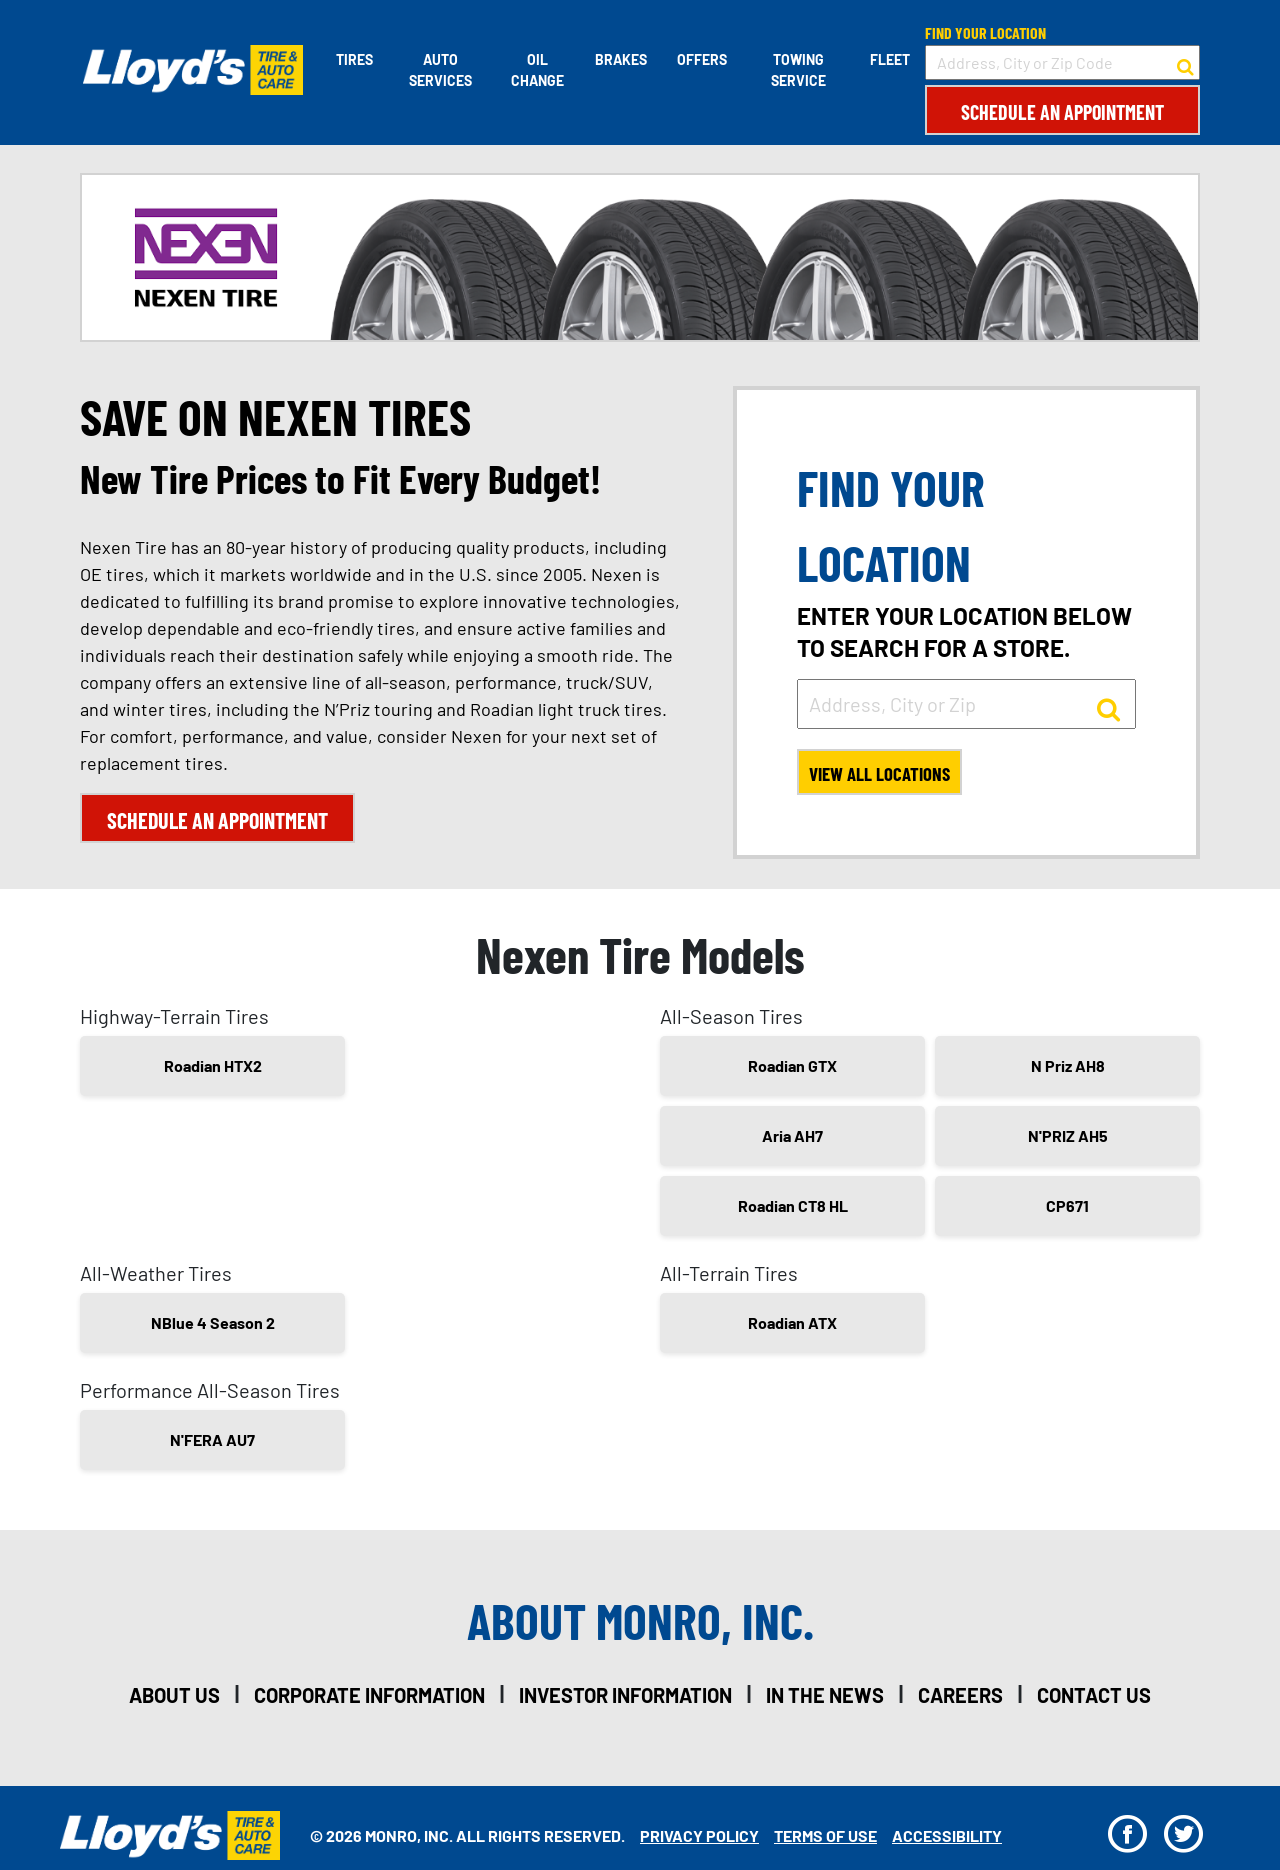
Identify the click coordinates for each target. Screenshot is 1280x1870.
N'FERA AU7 (212, 1443)
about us (174, 1699)
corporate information (369, 1699)
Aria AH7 (792, 1139)
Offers (701, 59)
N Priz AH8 (1068, 1069)
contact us (1094, 1699)
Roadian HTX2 (213, 1069)
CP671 (1067, 1209)
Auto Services (438, 70)
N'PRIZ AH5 (1068, 1139)
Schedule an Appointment (1062, 112)
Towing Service (798, 70)
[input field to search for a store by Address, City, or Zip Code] (1062, 62)
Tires (351, 59)
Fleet (890, 59)
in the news (825, 1699)
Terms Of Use (825, 1839)
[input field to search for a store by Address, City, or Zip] (966, 704)
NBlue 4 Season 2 (213, 1326)
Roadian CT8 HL (793, 1209)
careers (960, 1699)
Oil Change (535, 70)
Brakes (620, 59)
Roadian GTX (792, 1069)
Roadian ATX (792, 1326)
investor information (625, 1699)
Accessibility (947, 1839)
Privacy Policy (699, 1839)
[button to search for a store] (1185, 63)
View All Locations (885, 776)
